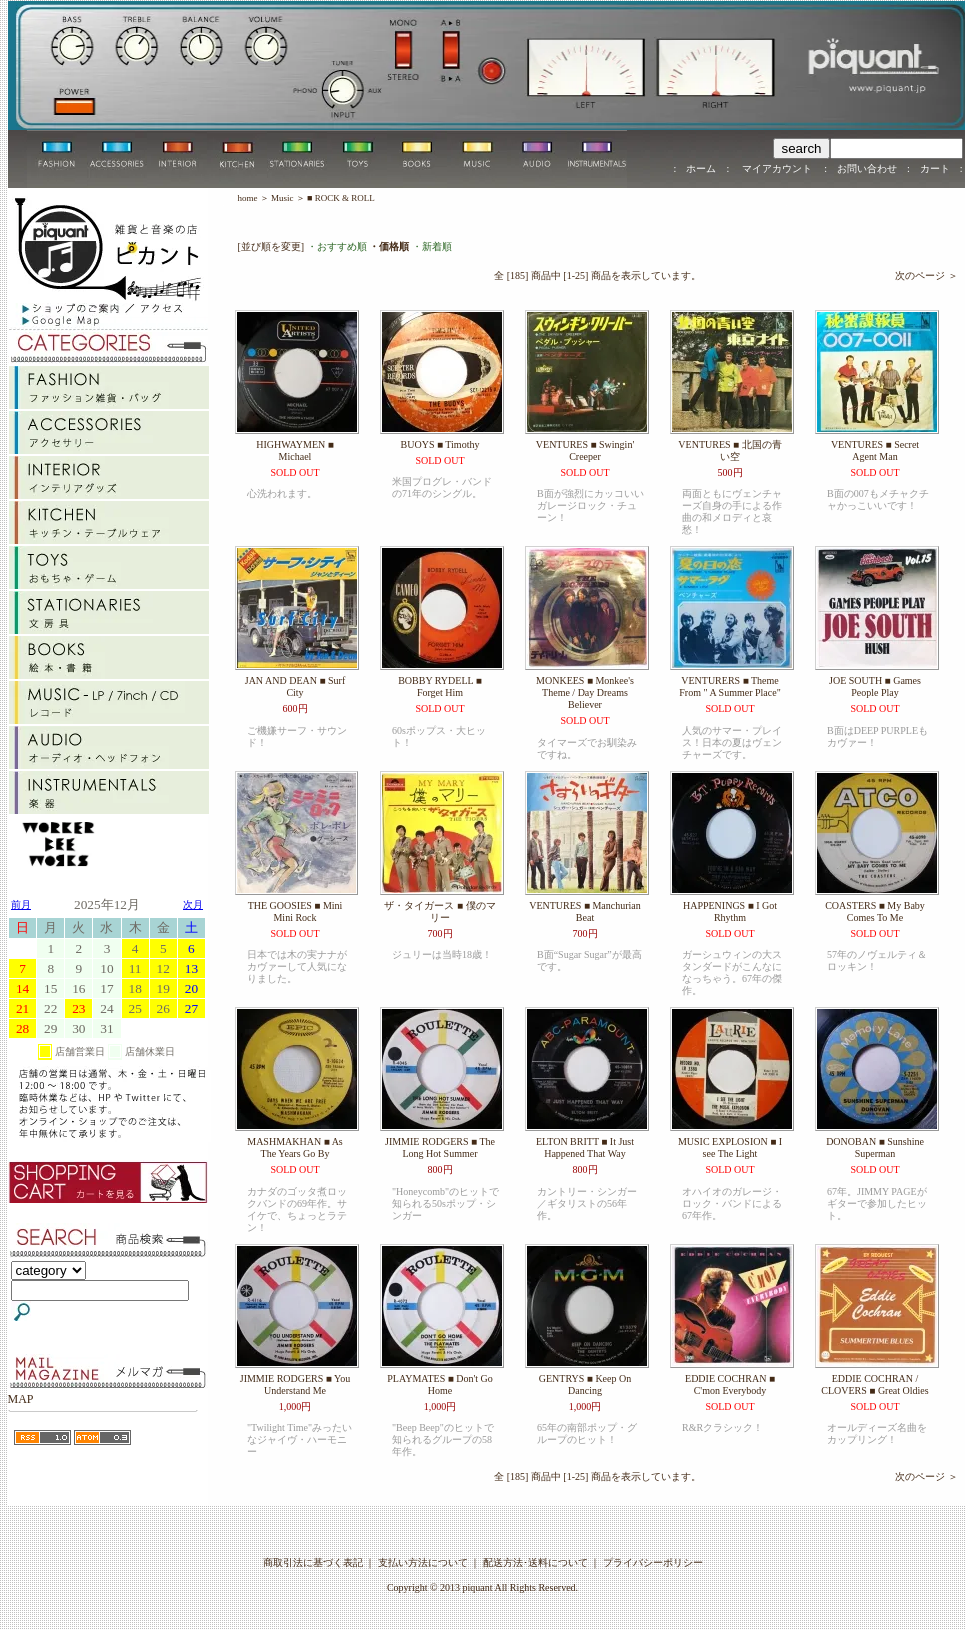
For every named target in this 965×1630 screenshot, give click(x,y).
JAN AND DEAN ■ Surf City (295, 686)
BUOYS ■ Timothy (440, 444)
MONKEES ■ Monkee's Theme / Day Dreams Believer (585, 692)
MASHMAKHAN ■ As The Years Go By (295, 1147)
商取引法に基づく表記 (313, 1562)
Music (282, 198)
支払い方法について (423, 1562)
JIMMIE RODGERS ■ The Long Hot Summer (440, 1147)
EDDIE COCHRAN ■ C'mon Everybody (730, 1384)
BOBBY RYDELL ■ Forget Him (440, 686)
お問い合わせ (867, 168)
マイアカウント (776, 168)
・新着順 (432, 246)
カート (935, 168)
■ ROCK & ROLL (341, 198)
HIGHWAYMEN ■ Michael (295, 450)
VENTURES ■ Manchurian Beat (585, 911)
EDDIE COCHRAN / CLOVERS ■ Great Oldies (874, 1384)
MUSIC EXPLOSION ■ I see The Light (730, 1147)
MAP (21, 1399)
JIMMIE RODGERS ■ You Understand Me (295, 1384)
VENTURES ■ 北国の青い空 (729, 450)
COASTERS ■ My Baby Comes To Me (875, 911)
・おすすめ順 (337, 246)
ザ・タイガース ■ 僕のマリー (439, 911)
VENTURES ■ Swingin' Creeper (585, 450)
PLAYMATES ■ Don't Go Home (440, 1384)
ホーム (701, 168)
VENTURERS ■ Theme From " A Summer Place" (730, 686)
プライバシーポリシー (653, 1562)
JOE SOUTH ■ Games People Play (875, 686)
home (248, 198)
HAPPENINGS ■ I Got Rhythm (730, 911)
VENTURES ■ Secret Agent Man (875, 450)
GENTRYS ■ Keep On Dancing (585, 1384)
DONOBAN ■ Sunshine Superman (875, 1147)
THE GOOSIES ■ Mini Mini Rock (295, 911)
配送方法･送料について (535, 1562)
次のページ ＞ (926, 275)
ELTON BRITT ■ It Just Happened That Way (585, 1147)
